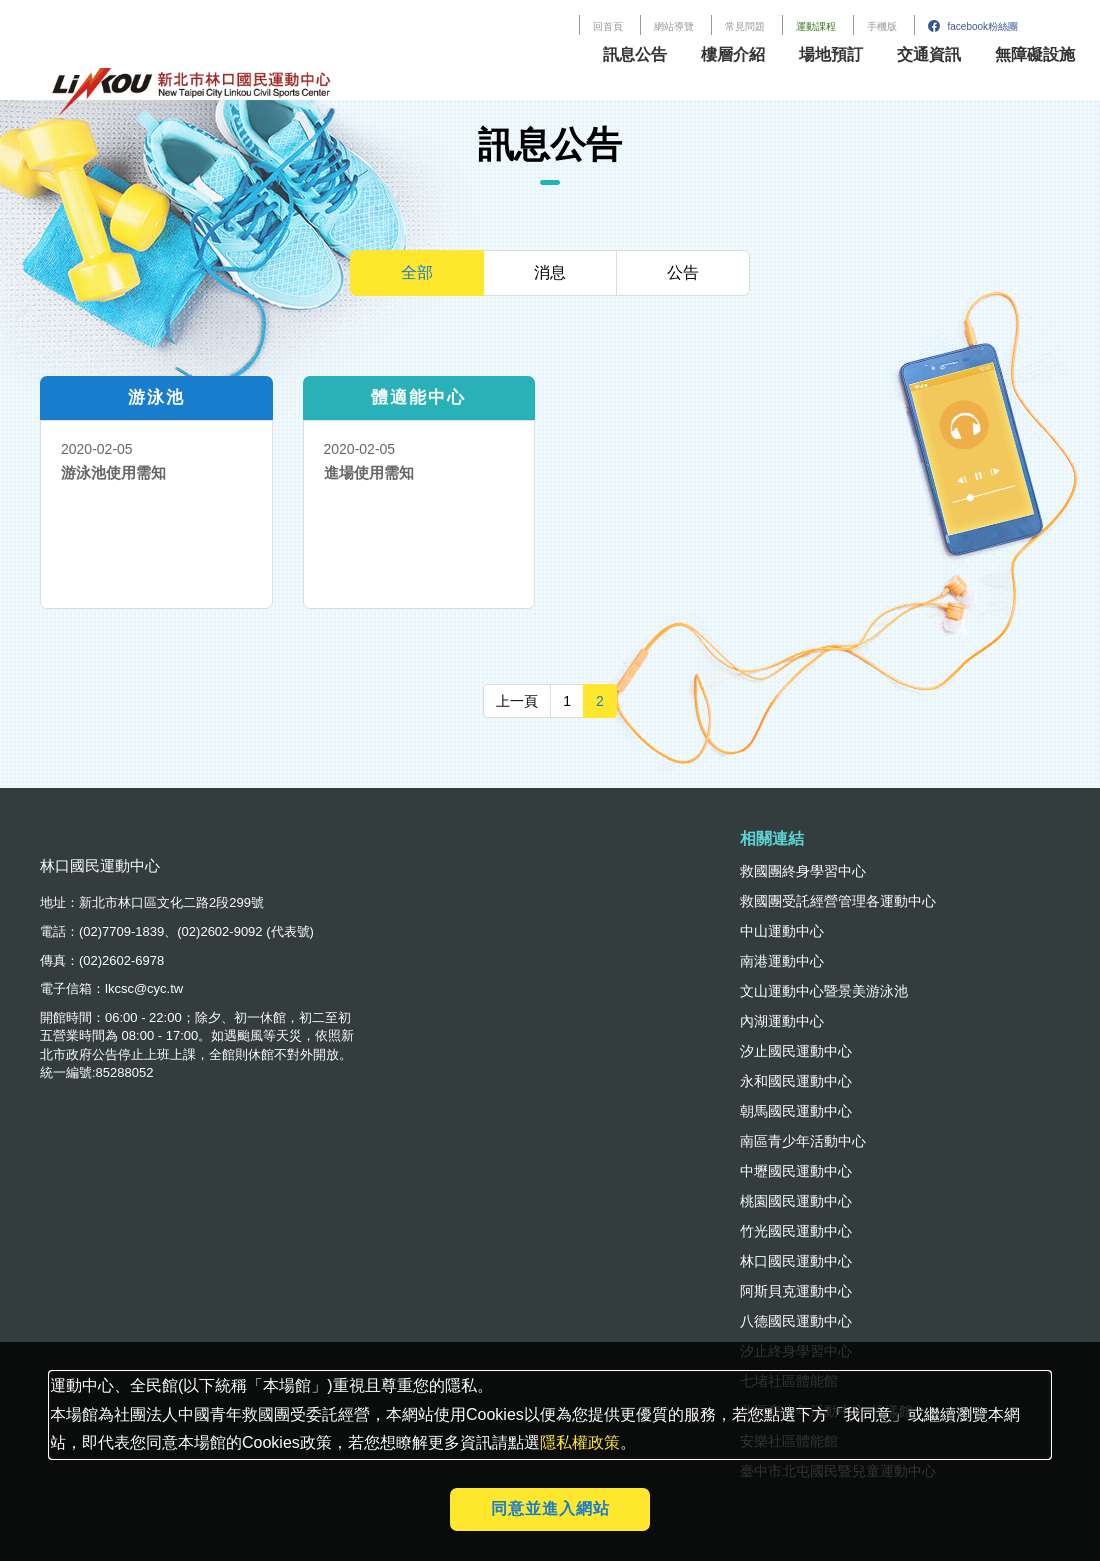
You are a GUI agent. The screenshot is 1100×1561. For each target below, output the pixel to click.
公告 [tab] (683, 272)
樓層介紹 (733, 54)
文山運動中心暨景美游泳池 (824, 991)
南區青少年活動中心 (803, 1141)
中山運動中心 (782, 931)
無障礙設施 (1035, 54)
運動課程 (816, 26)
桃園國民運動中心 (796, 1201)
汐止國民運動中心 (796, 1051)
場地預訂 (831, 54)
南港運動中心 (782, 961)
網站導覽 (674, 26)
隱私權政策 (580, 1442)
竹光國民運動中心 (796, 1231)
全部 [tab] (417, 272)
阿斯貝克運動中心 (796, 1291)
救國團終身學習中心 (803, 871)
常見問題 (745, 26)
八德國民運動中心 (796, 1321)
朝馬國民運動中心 (796, 1111)
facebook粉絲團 (973, 26)
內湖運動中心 (782, 1021)
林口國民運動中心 (796, 1261)
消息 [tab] (550, 272)
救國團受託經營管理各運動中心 (838, 901)
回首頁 (608, 26)
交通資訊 (929, 54)
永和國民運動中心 (796, 1081)
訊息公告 (635, 54)
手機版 (882, 26)
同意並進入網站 (550, 1508)
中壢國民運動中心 (796, 1171)
